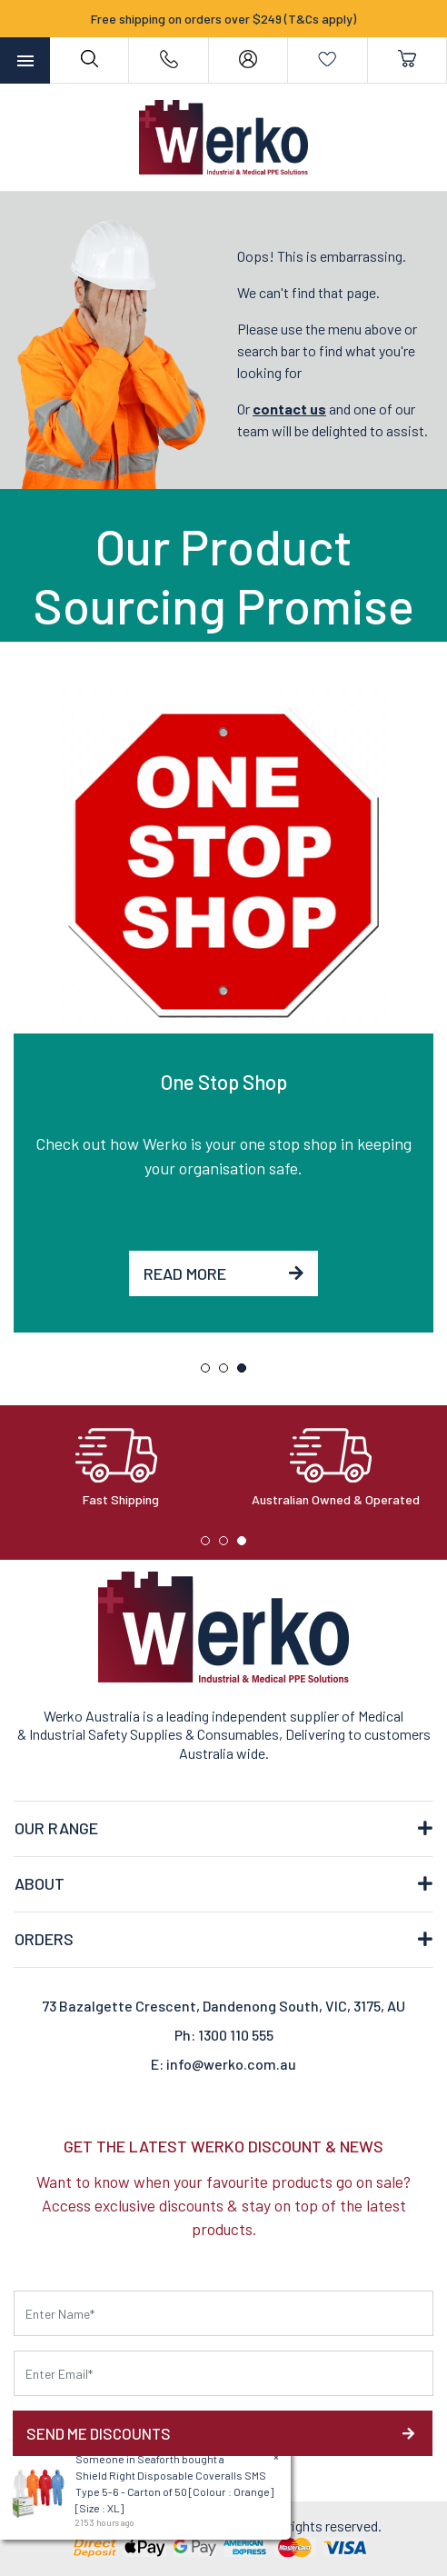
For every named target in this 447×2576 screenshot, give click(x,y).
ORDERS (44, 1939)
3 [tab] (246, 1372)
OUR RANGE (56, 1828)
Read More (223, 1273)
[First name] (223, 2313)
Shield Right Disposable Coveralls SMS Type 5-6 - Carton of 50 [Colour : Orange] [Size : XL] (172, 2491)
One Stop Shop (224, 1081)
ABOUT (40, 1883)
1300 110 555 (235, 2034)
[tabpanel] (223, 1012)
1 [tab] (210, 1372)
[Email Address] (223, 2373)
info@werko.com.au (231, 2063)
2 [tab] (228, 1372)
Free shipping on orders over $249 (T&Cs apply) (223, 18)
